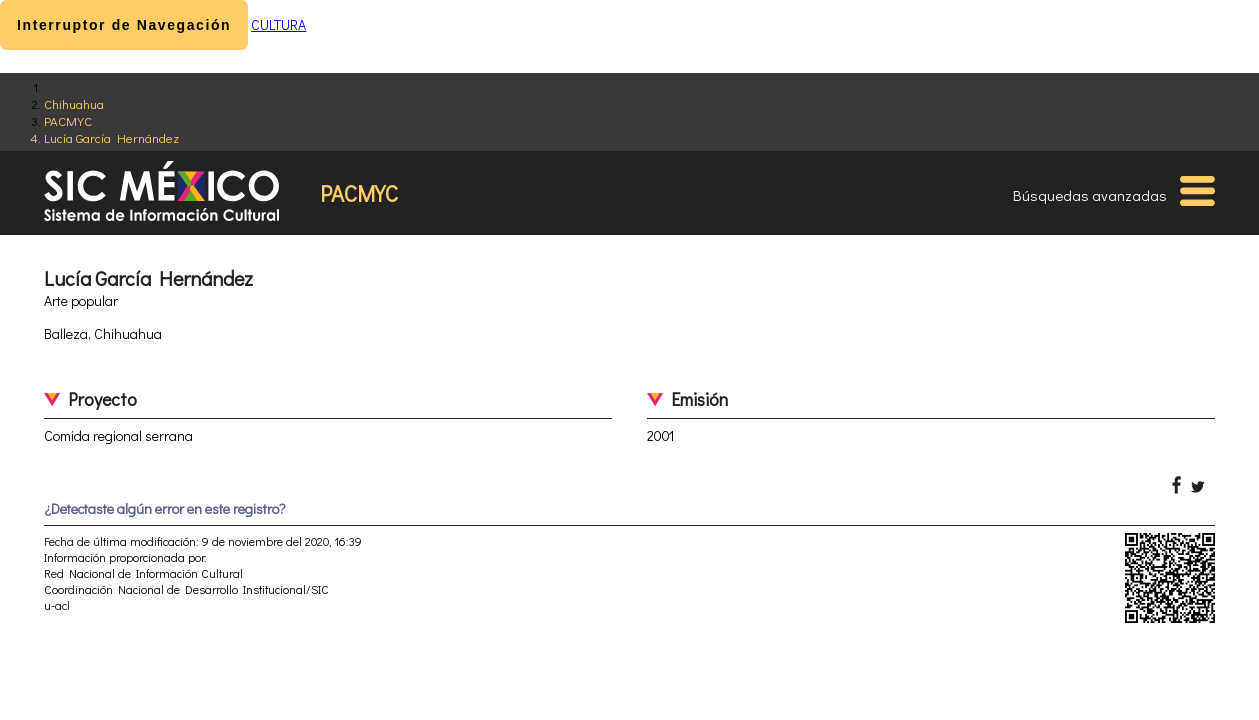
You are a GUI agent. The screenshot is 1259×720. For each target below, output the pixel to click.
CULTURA (278, 24)
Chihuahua (74, 103)
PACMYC (68, 120)
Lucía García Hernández (111, 137)
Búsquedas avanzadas (1090, 195)
